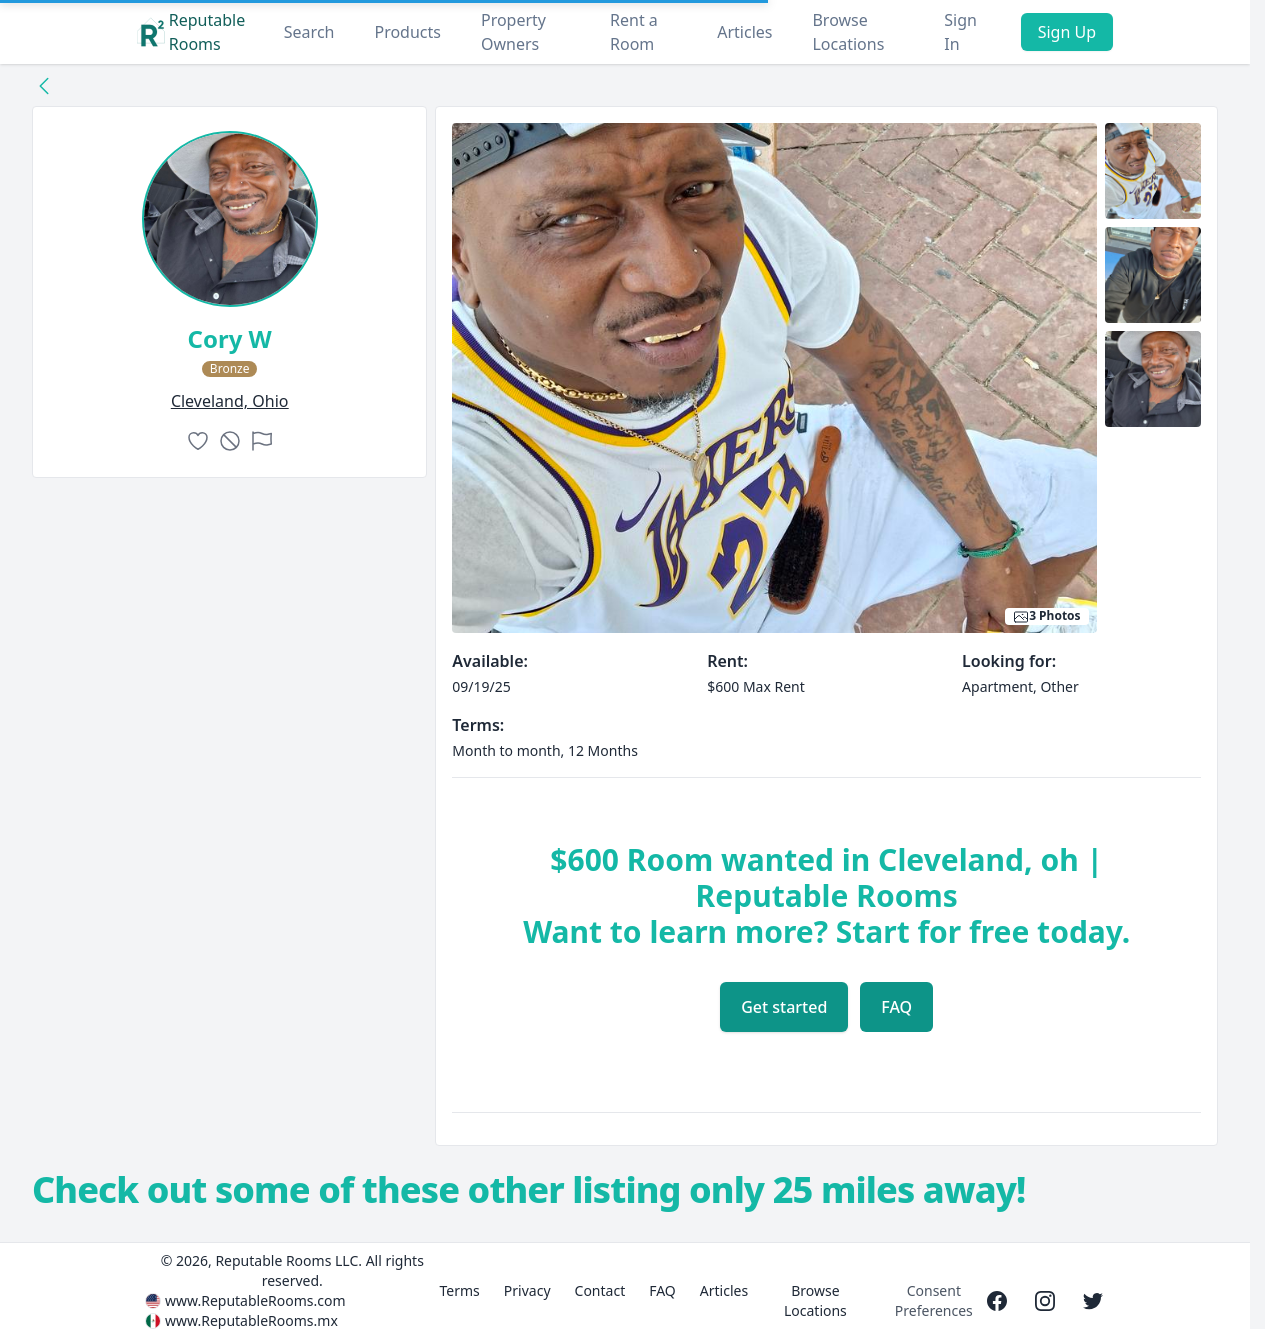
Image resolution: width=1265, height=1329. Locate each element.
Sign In (960, 32)
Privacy (527, 1290)
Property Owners (513, 32)
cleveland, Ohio (230, 401)
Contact (600, 1290)
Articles (744, 32)
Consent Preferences (934, 1300)
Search (309, 32)
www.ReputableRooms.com (255, 1300)
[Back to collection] (44, 85)
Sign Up (1067, 32)
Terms (460, 1290)
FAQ (896, 1007)
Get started (784, 1007)
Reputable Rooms (191, 32)
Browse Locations (848, 32)
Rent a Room (634, 32)
